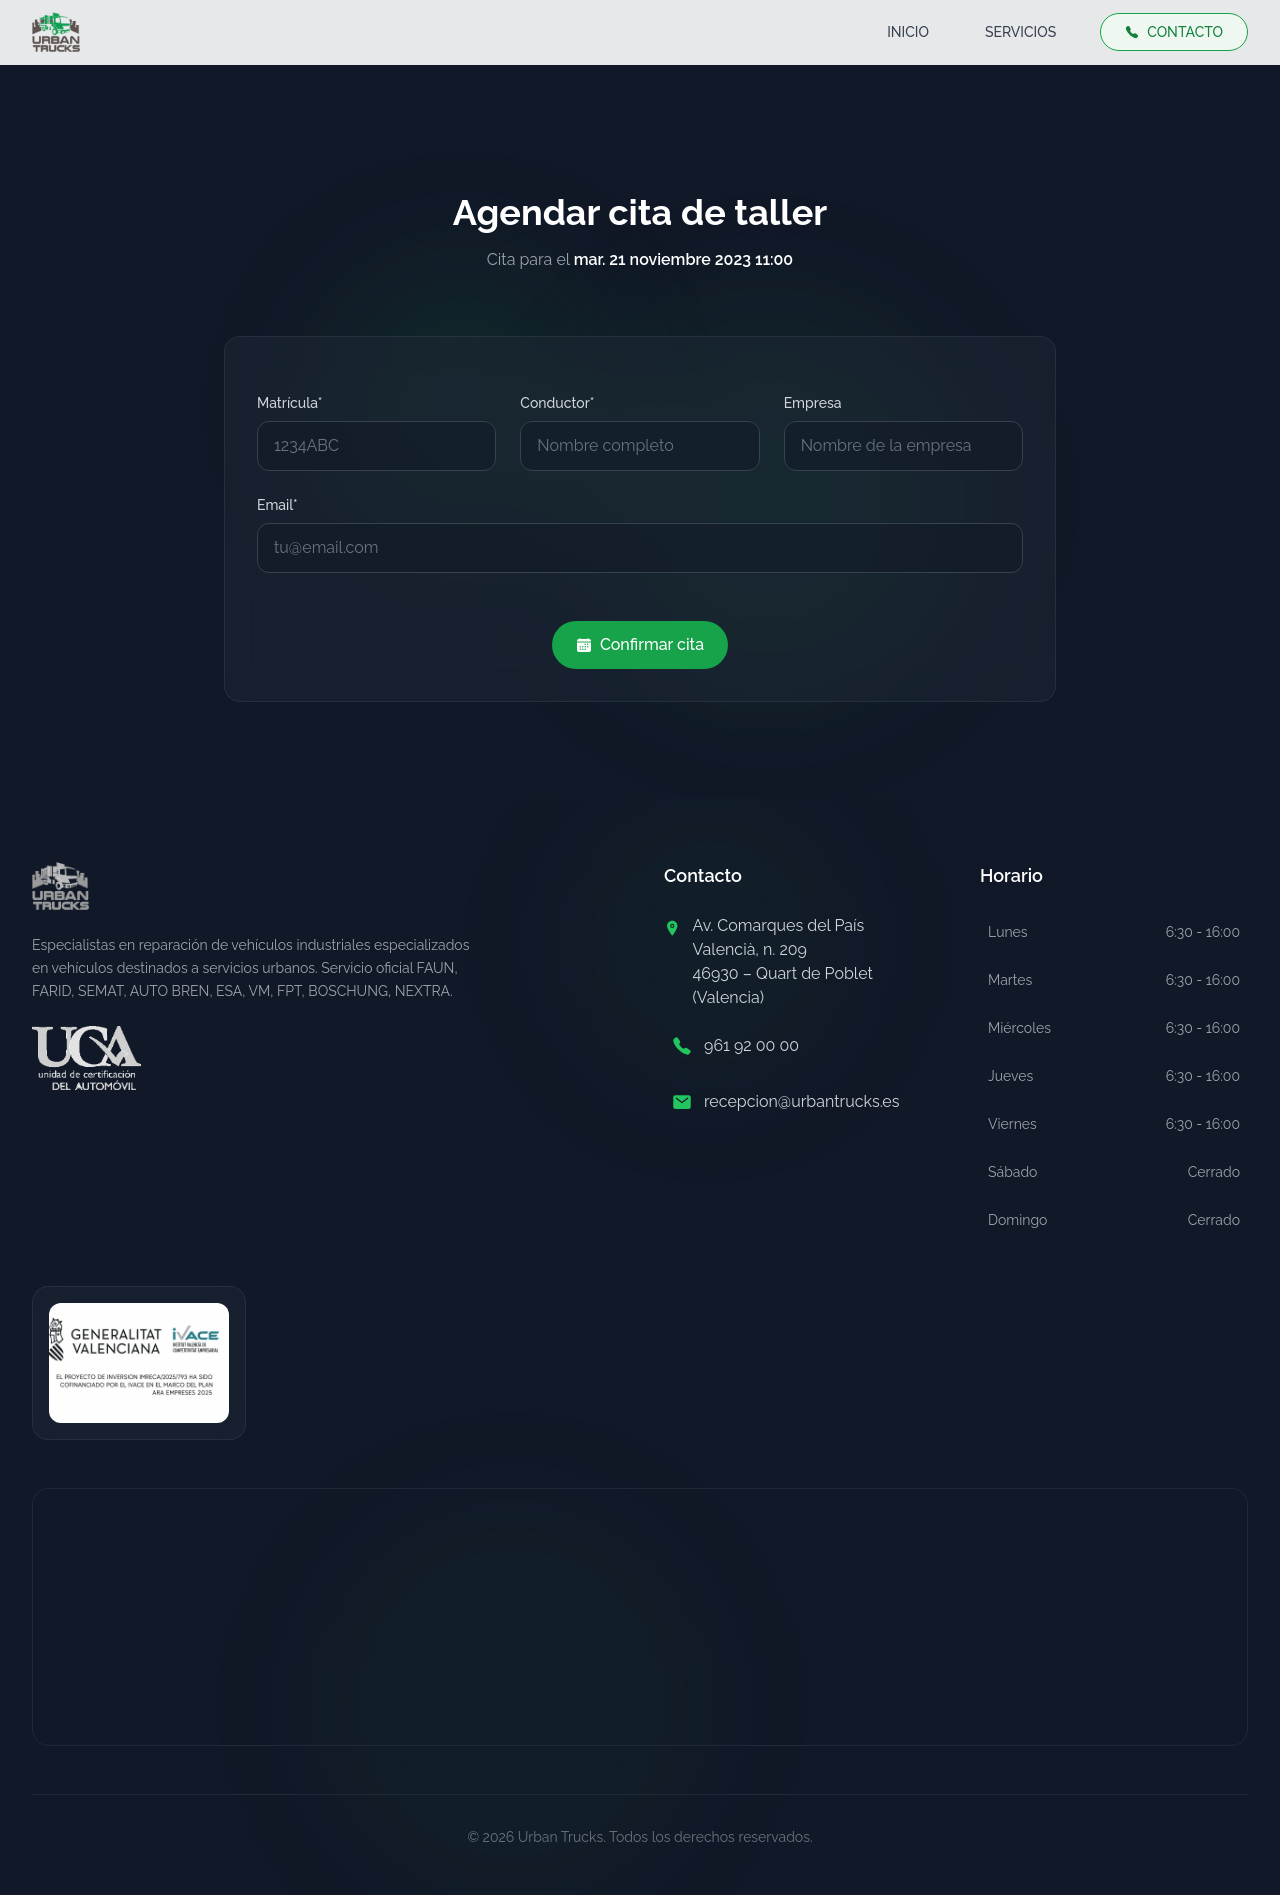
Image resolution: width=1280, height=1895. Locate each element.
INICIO (908, 32)
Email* (277, 505)
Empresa (813, 403)
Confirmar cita (640, 644)
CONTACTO (1174, 32)
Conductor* (557, 403)
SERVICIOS (1020, 32)
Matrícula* (289, 403)
